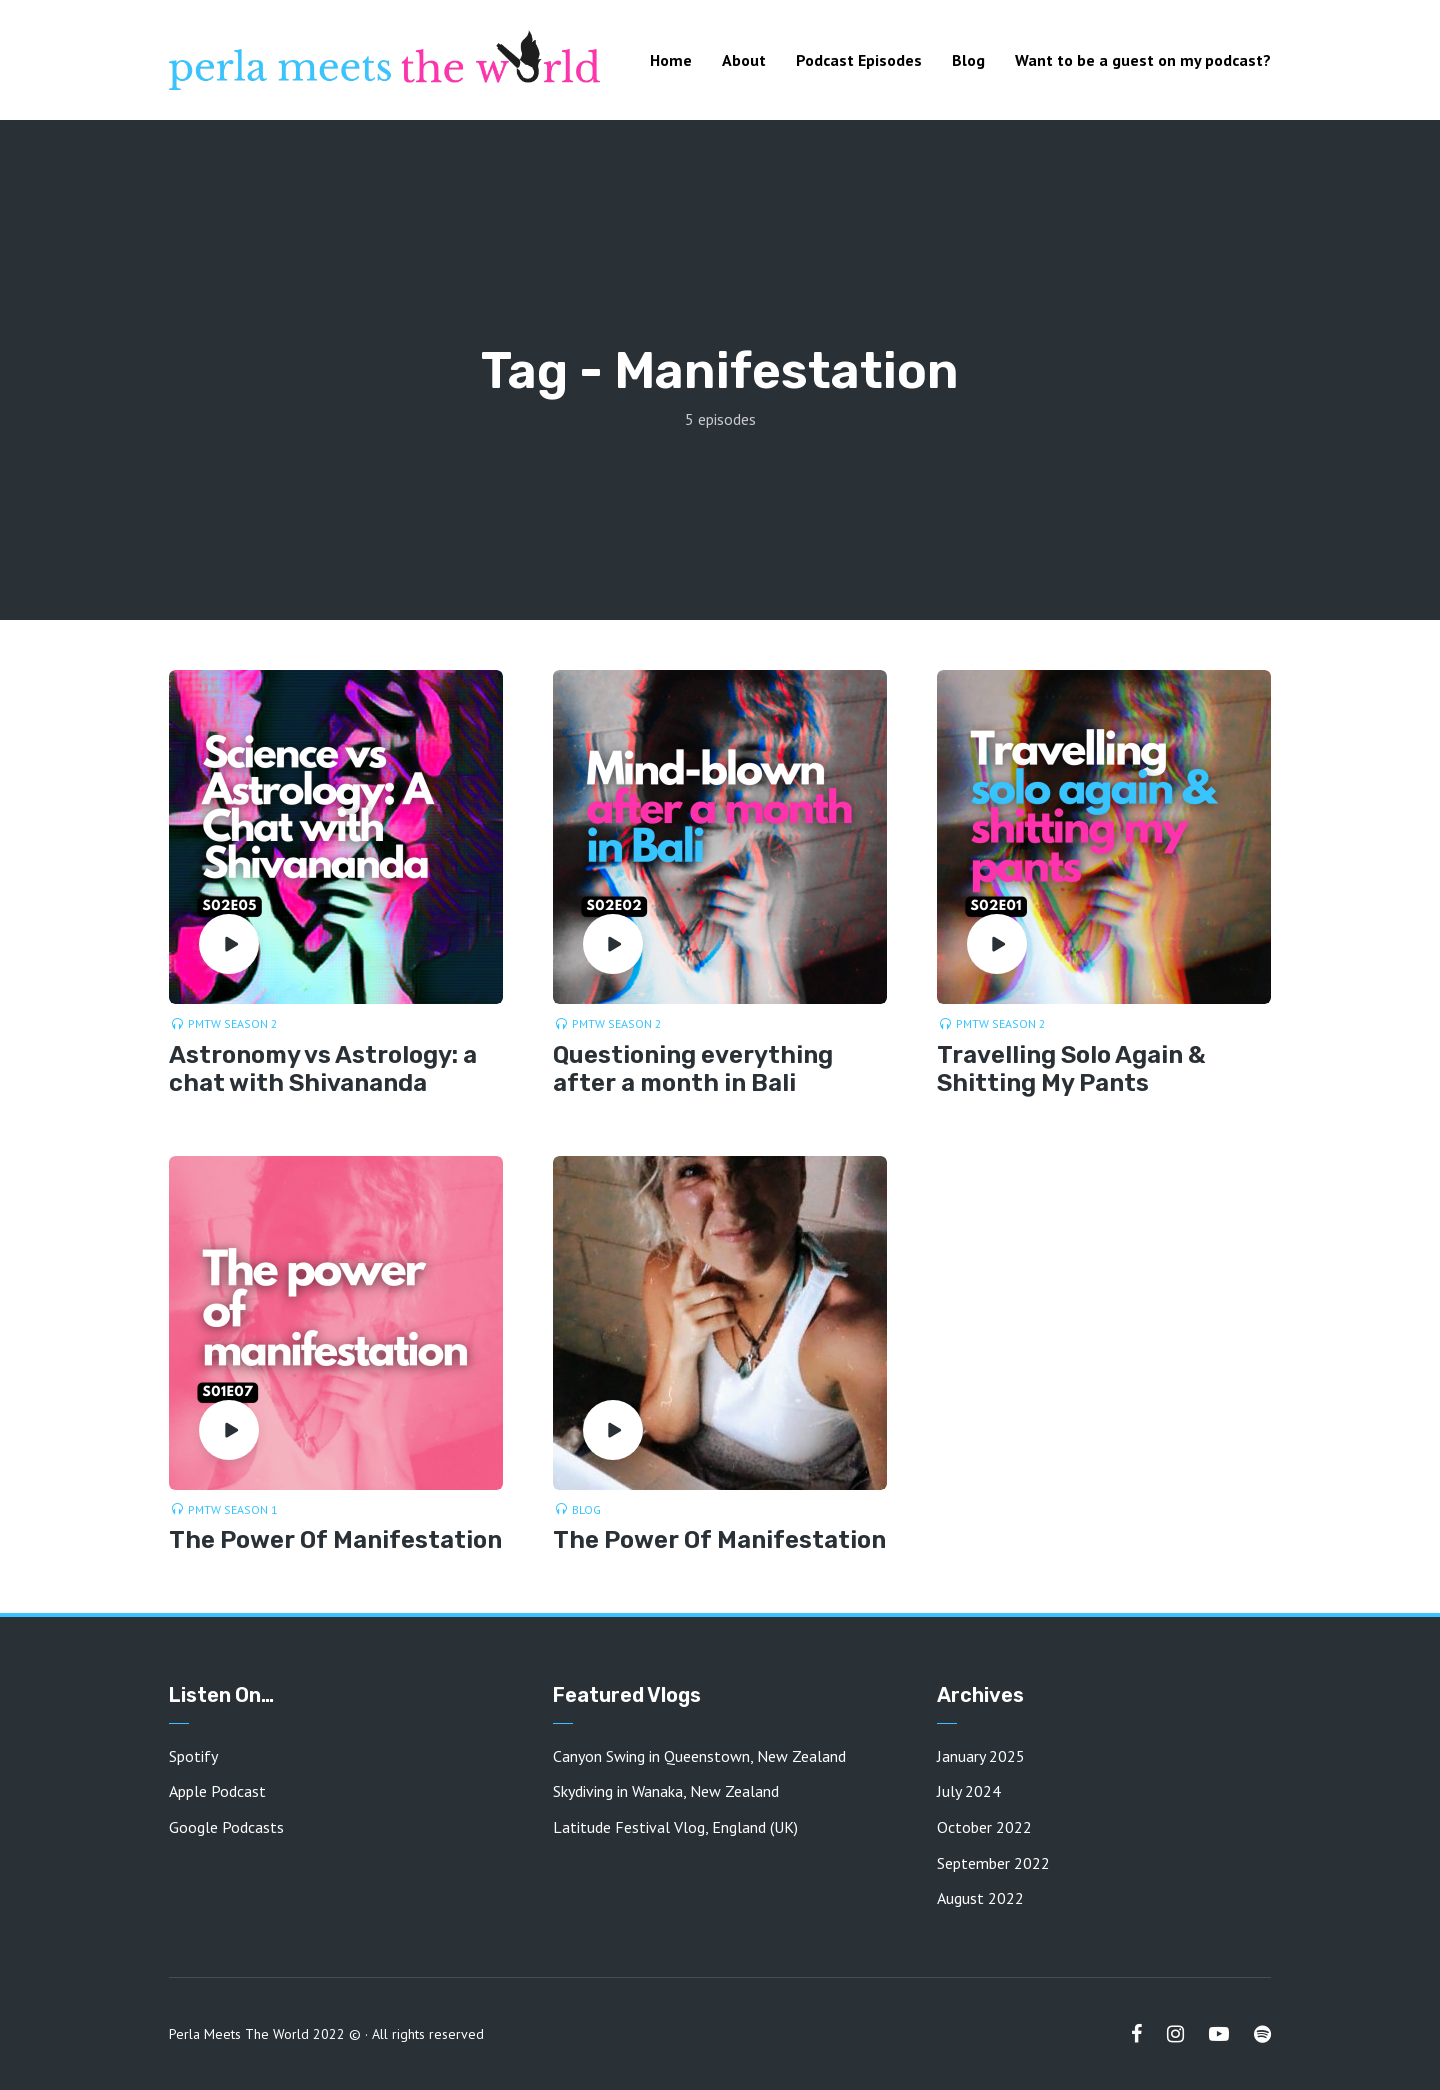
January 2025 (981, 1756)
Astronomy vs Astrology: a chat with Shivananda (323, 1069)
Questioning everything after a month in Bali (693, 1069)
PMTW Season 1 (233, 1509)
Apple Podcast (217, 1791)
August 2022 (980, 1898)
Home (671, 60)
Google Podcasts (226, 1827)
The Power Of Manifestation (335, 1540)
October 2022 (984, 1827)
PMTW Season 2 (233, 1023)
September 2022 (993, 1863)
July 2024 (969, 1791)
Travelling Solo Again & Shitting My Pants (1071, 1069)
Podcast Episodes (859, 60)
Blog (968, 60)
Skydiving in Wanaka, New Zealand (666, 1791)
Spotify (193, 1756)
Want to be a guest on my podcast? (1143, 60)
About (744, 60)
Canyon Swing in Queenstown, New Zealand (699, 1756)
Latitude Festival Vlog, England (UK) (675, 1827)
